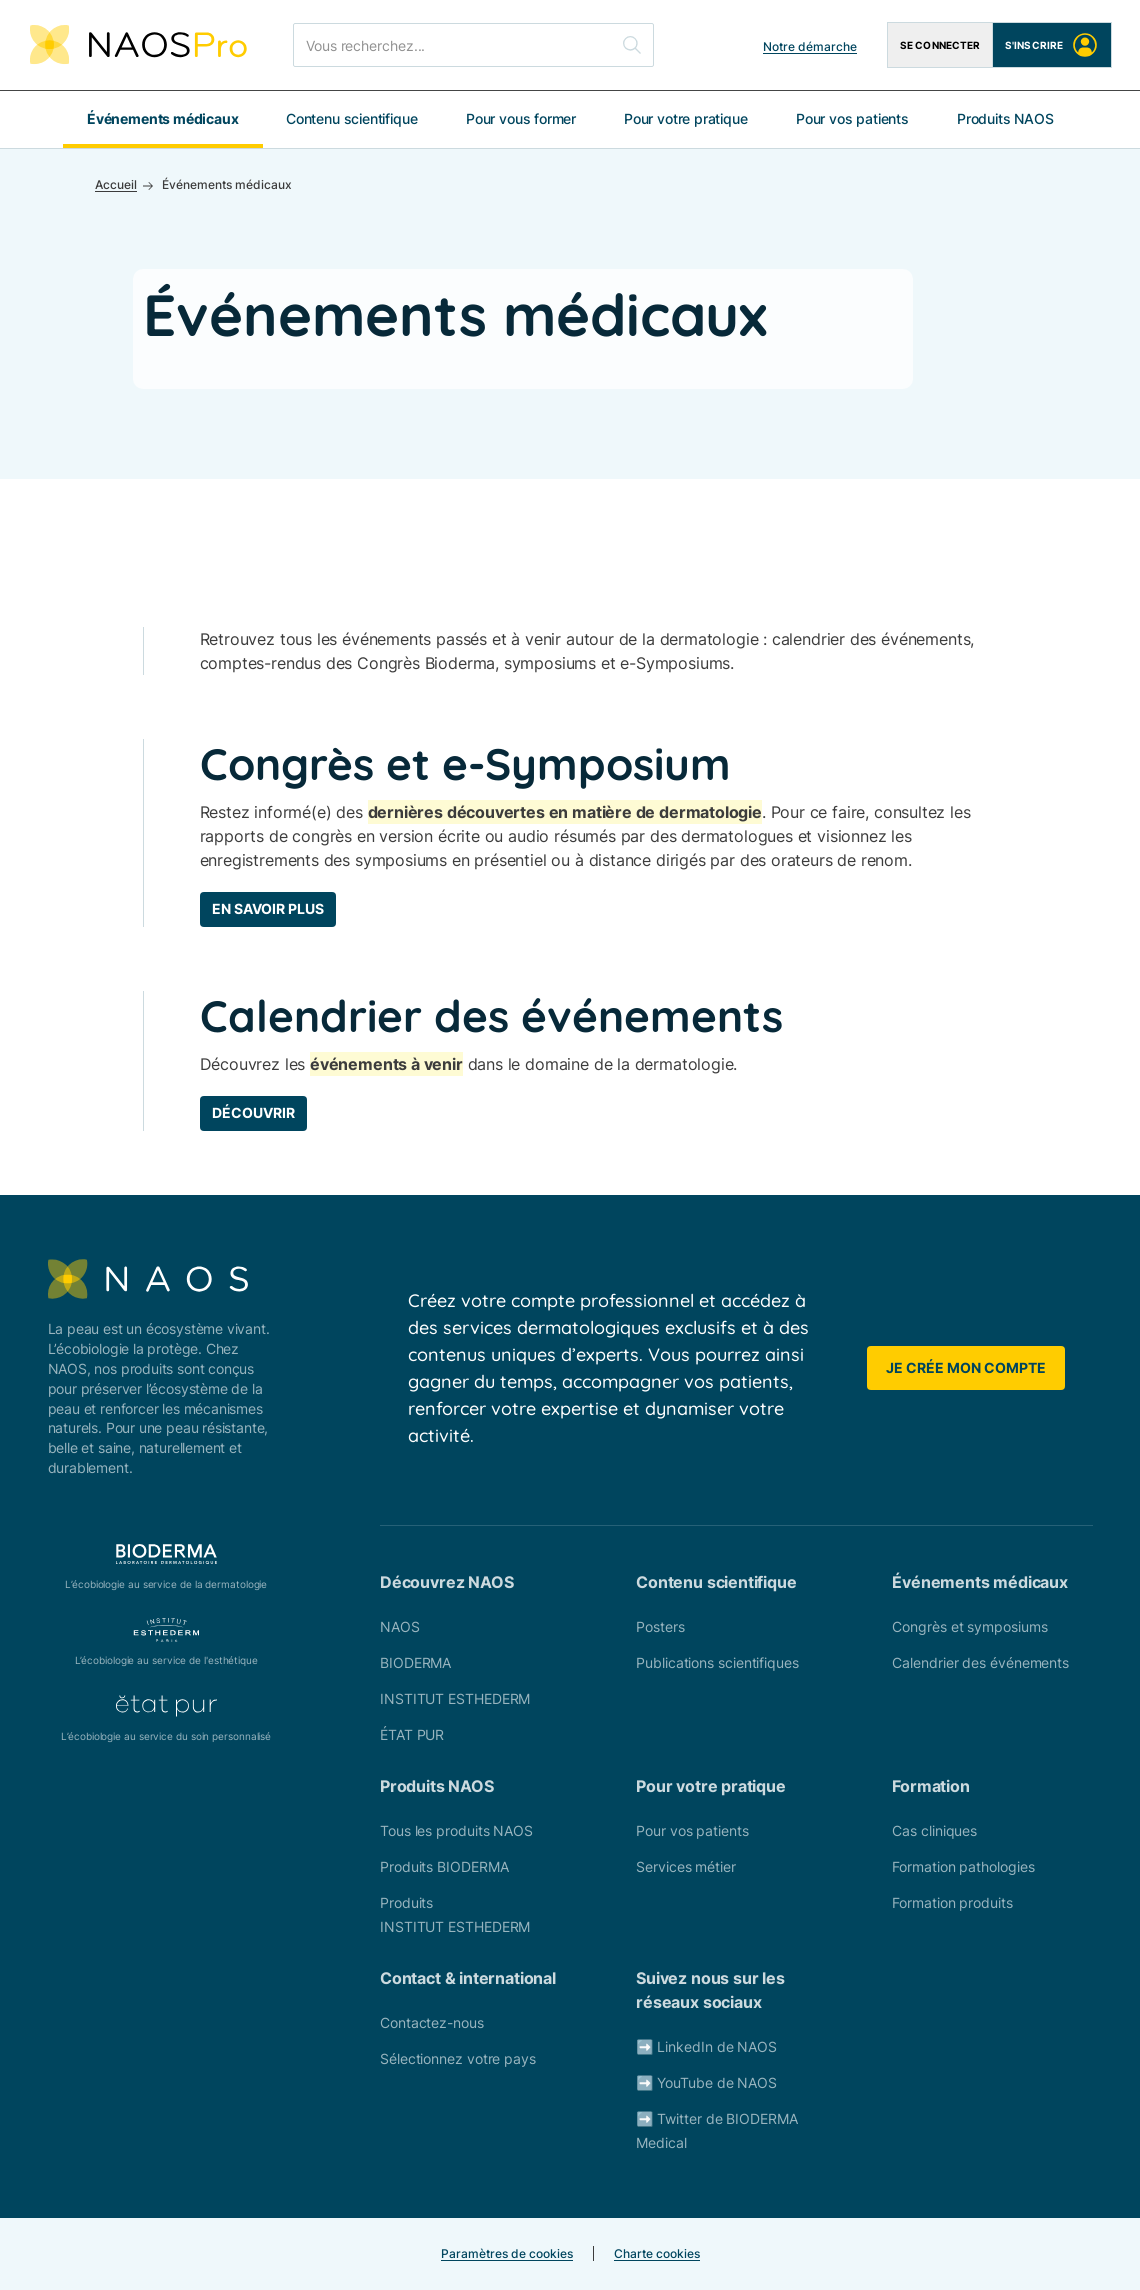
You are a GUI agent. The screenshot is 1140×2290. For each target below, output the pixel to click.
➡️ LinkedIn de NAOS (706, 2046)
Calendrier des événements (980, 1662)
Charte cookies (657, 2253)
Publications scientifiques (717, 1662)
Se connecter (940, 45)
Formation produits (952, 1902)
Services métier (686, 1866)
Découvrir (253, 1112)
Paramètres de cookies (507, 2253)
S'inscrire (1052, 45)
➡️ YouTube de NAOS (706, 2082)
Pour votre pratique (686, 118)
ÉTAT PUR (412, 1734)
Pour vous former (521, 118)
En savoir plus (268, 908)
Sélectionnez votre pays (458, 2058)
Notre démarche (810, 46)
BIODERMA (415, 1662)
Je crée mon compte (966, 1367)
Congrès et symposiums (969, 1626)
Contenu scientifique (351, 118)
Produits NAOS (1005, 118)
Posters (660, 1626)
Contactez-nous (432, 2022)
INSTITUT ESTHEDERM (455, 1698)
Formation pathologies (963, 1866)
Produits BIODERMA (444, 1866)
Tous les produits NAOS (456, 1830)
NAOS (400, 1626)
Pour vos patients (852, 118)
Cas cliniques (934, 1830)
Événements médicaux (163, 118)
